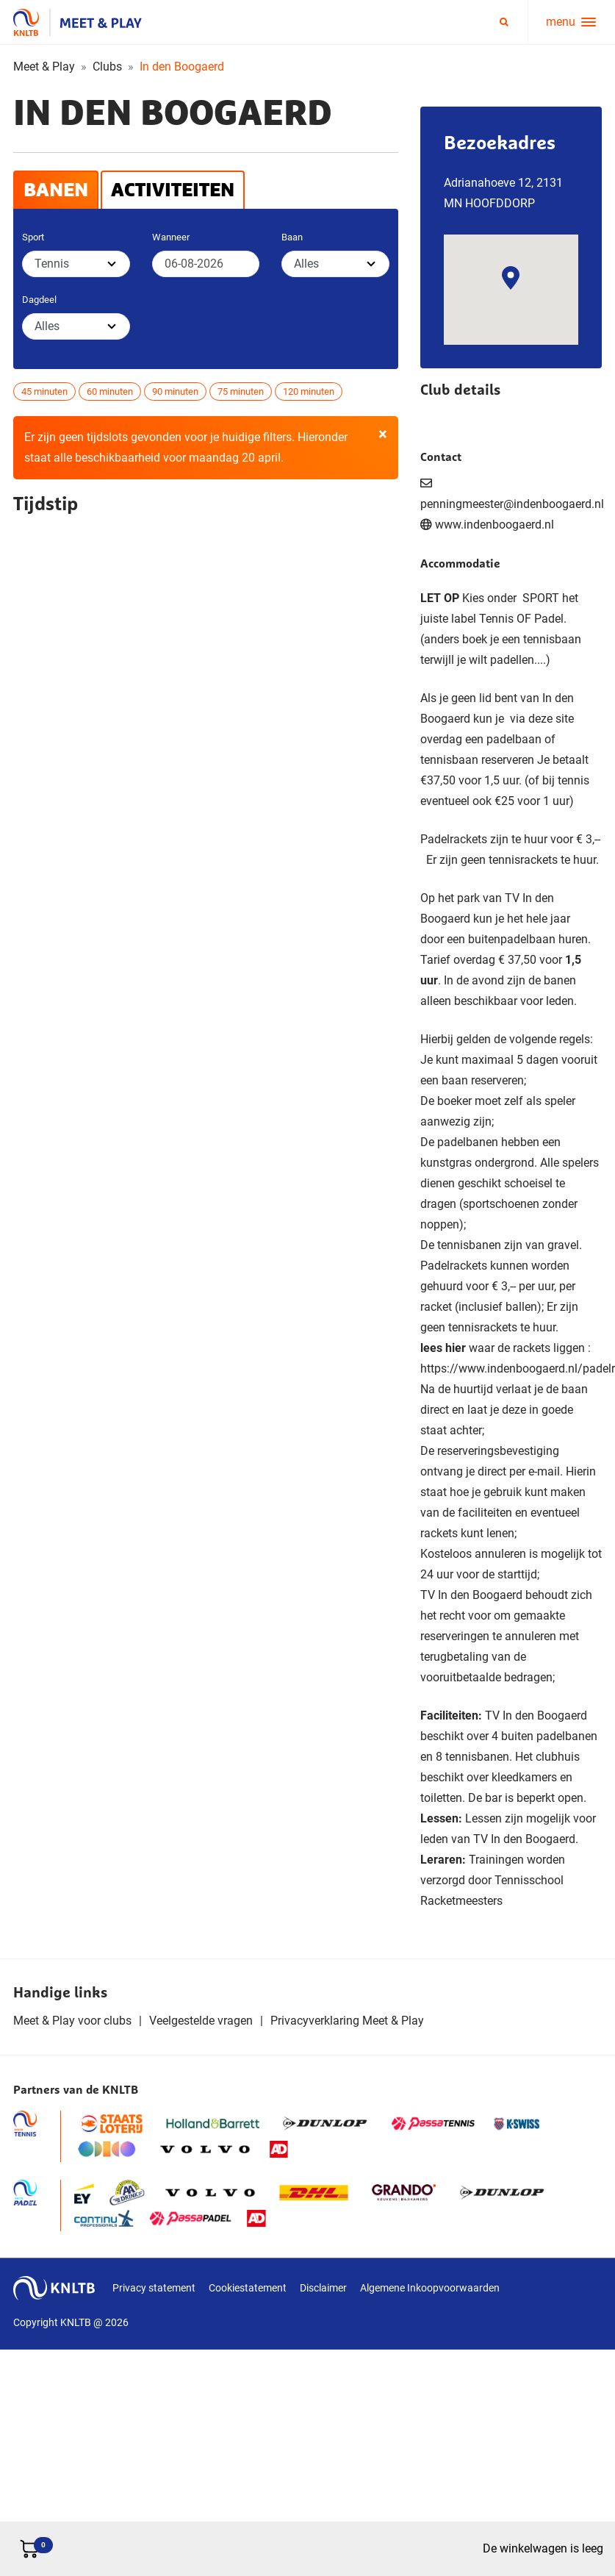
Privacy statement (153, 2288)
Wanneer (171, 237)
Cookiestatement (248, 2288)
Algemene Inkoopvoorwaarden (430, 2288)
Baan (292, 237)
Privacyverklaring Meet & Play (347, 2021)
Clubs (107, 67)
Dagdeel (39, 299)
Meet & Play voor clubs (72, 2021)
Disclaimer (323, 2288)
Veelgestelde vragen (201, 2021)
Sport (33, 237)
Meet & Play (44, 67)
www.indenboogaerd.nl (494, 525)
